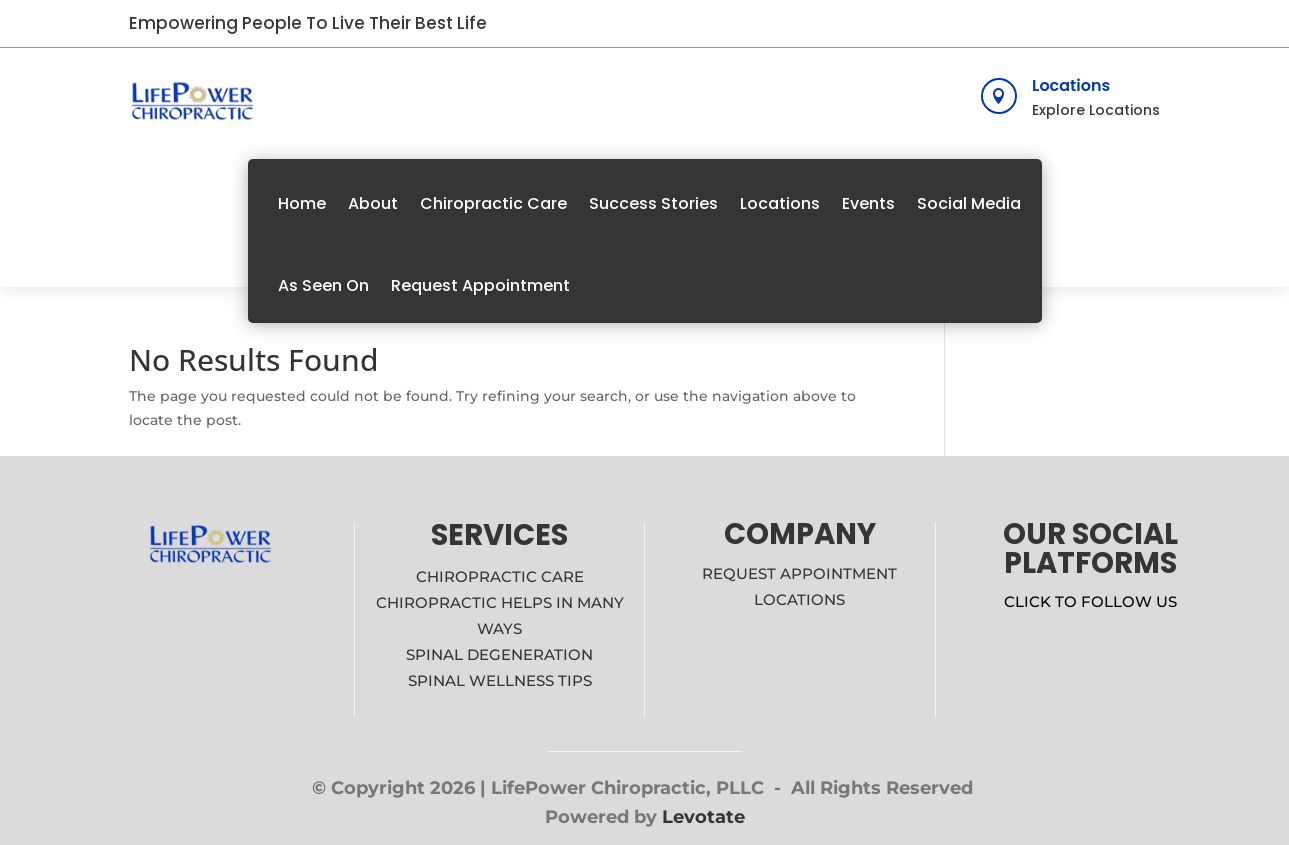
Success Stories (653, 203)
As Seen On (323, 285)
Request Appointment (480, 285)
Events (868, 203)
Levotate (703, 817)
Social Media (969, 203)
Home (302, 203)
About (373, 203)
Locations (1071, 85)
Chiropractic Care (493, 203)
